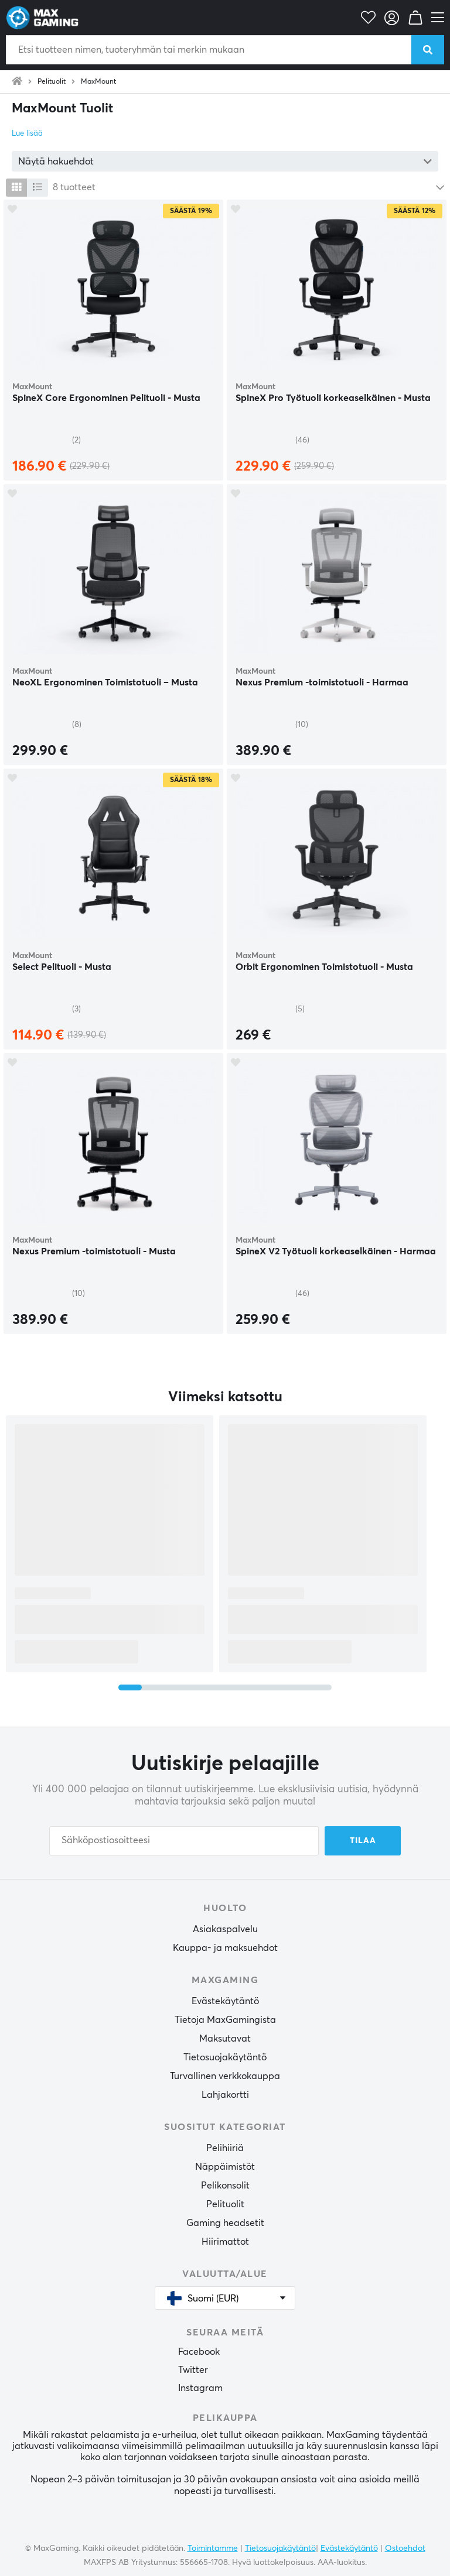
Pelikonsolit (225, 2185)
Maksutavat (225, 2038)
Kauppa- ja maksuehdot (225, 1948)
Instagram (200, 2388)
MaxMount (98, 81)
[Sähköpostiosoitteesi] (184, 1840)
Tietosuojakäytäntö (225, 2057)
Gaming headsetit (225, 2223)
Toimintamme (213, 2548)
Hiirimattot (225, 2241)
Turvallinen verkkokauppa (225, 2076)
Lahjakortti (225, 2095)
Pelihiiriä (225, 2148)
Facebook (199, 2352)
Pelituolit (52, 81)
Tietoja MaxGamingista (225, 2020)
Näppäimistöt (225, 2167)
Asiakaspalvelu (225, 1929)
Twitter (193, 2370)
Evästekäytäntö (225, 2001)
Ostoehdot (405, 2548)
